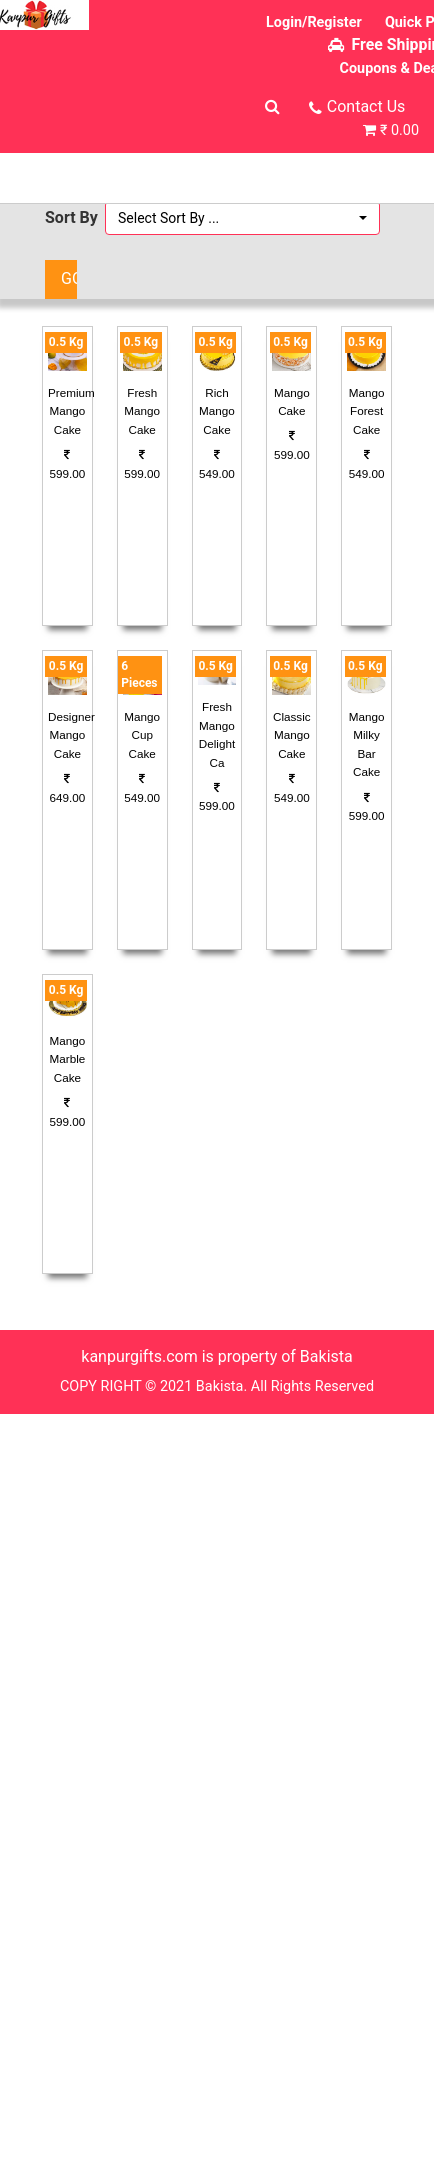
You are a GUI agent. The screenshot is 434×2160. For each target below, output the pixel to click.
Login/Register (314, 22)
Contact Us (366, 106)
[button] (242, 218)
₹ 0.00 (399, 130)
